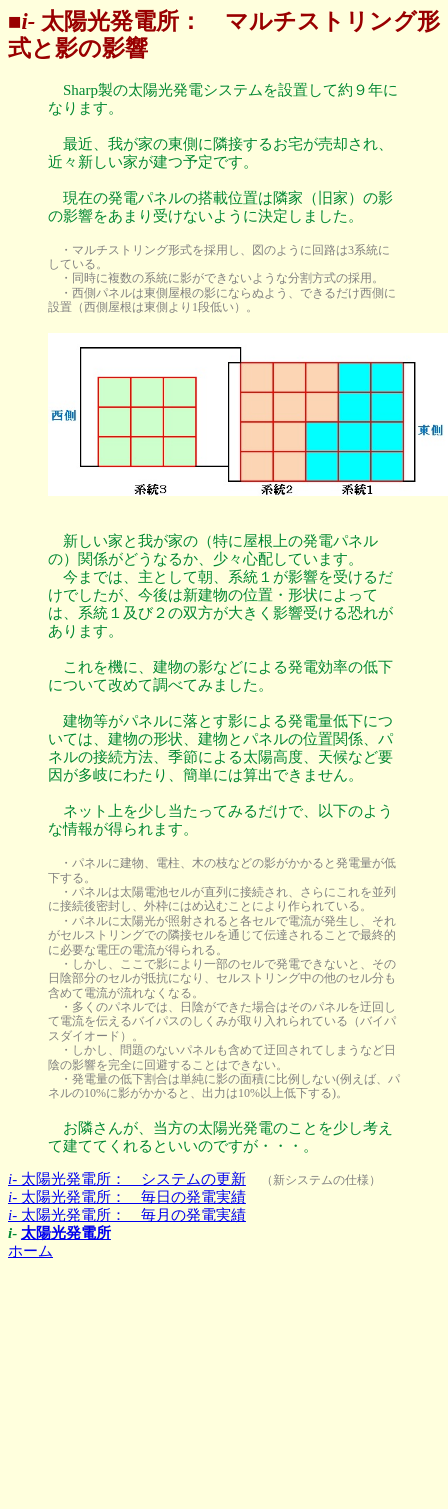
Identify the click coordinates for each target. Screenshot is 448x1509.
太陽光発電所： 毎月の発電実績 (127, 1215)
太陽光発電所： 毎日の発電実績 (127, 1197)
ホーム (30, 1251)
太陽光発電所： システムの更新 (127, 1179)
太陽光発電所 (66, 1233)
